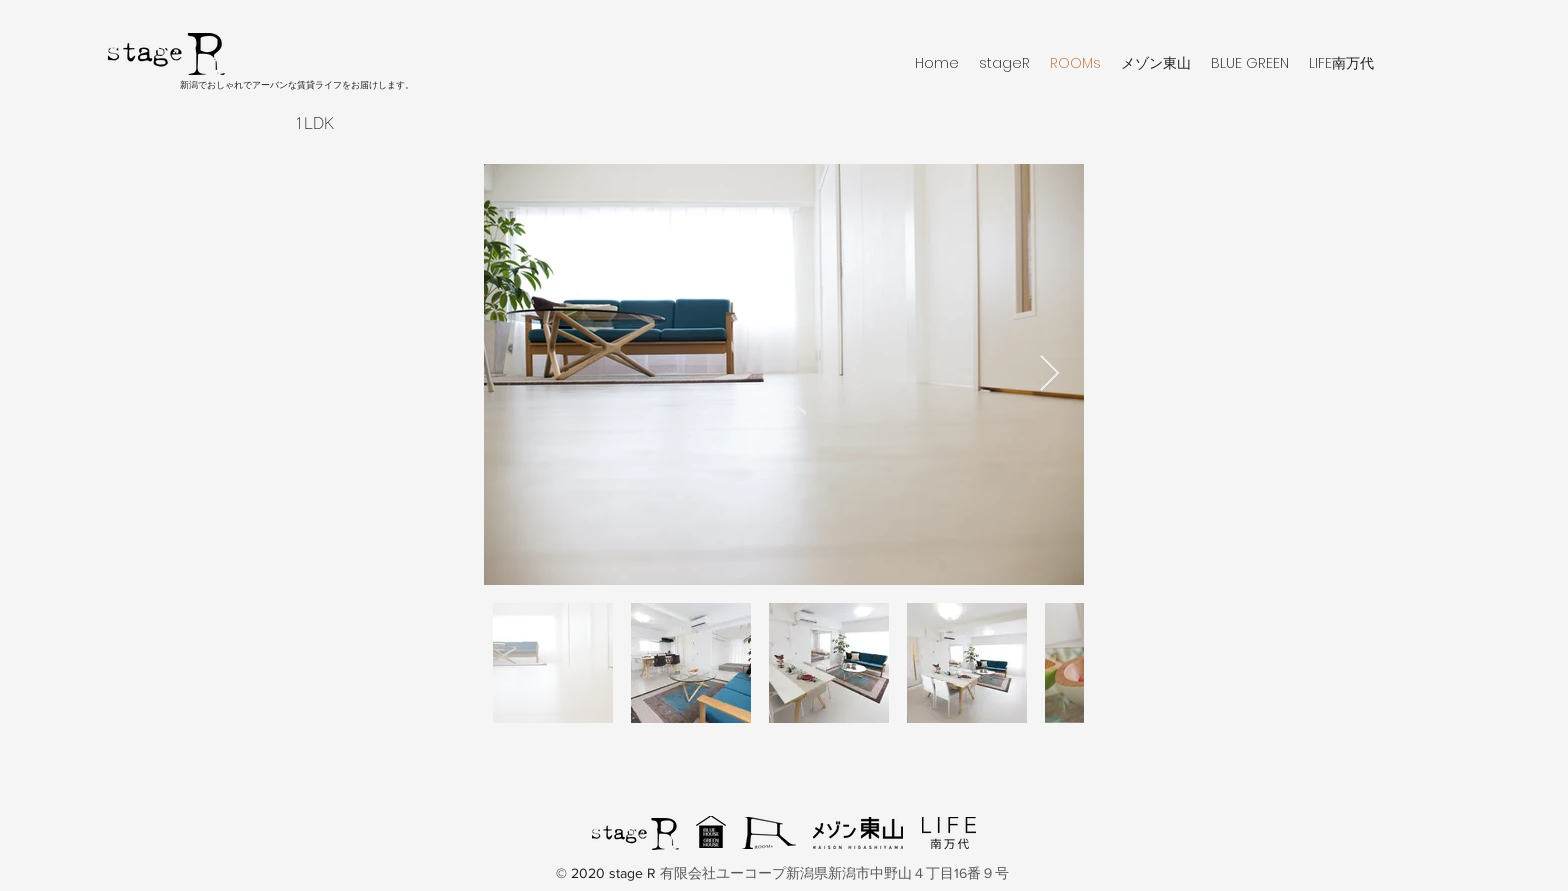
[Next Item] (1049, 374)
